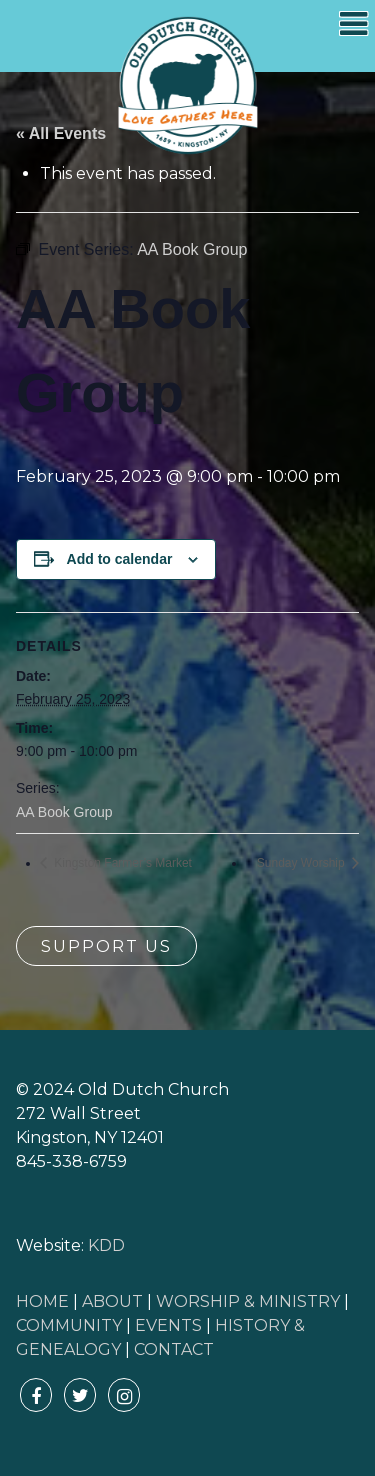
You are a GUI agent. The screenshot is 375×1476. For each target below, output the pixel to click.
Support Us (106, 946)
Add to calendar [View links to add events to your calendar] (120, 559)
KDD (106, 1245)
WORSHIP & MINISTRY (248, 1301)
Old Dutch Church (188, 86)
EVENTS (168, 1325)
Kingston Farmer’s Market (121, 863)
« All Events (61, 133)
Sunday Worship (302, 863)
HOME (42, 1301)
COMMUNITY (69, 1325)
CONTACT (174, 1349)
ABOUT (112, 1301)
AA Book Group (64, 812)
